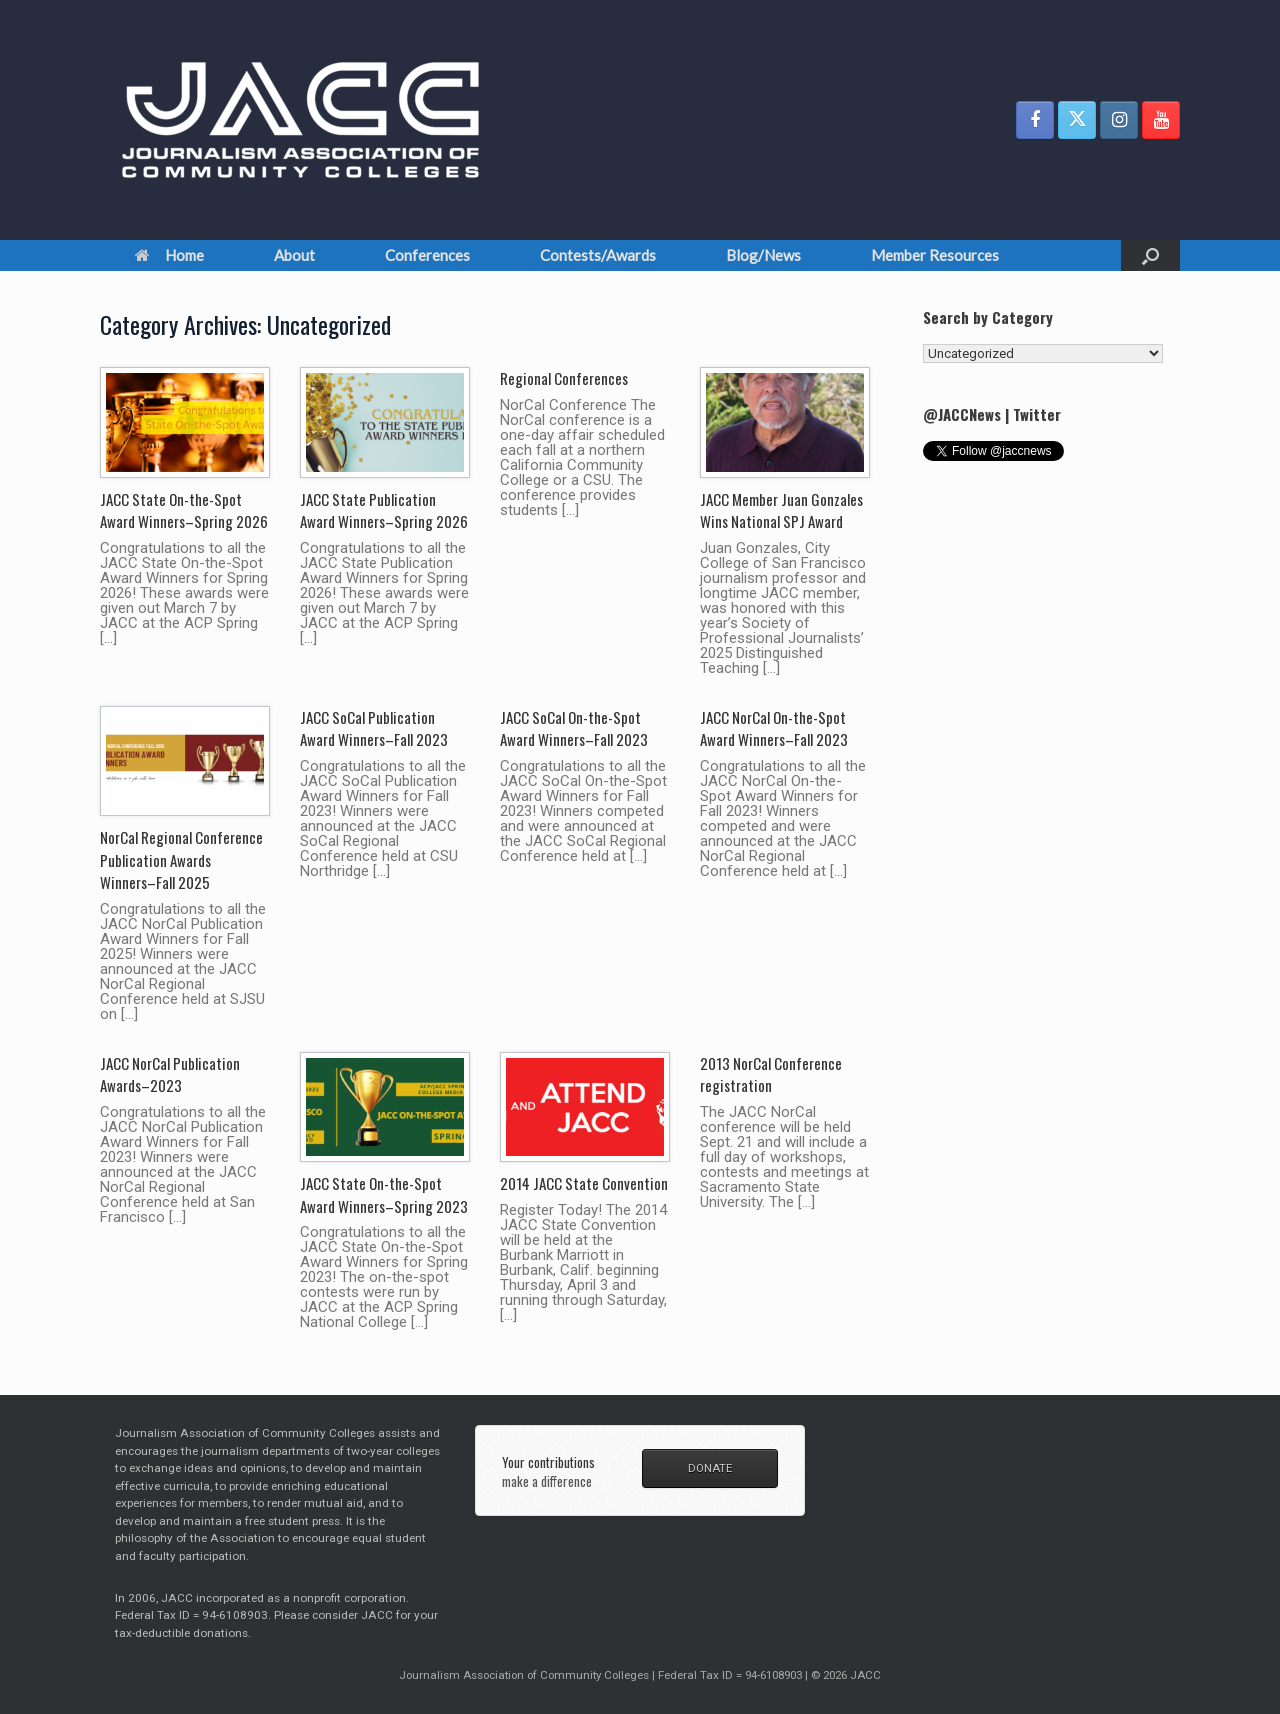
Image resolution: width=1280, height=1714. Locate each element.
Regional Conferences (564, 378)
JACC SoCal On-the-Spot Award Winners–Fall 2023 (574, 728)
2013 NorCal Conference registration (771, 1074)
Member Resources (935, 255)
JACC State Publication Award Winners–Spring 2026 (384, 510)
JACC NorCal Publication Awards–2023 (170, 1074)
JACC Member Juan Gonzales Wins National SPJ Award (781, 510)
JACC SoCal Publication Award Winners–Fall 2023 (374, 728)
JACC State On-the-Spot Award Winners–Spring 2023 (384, 1194)
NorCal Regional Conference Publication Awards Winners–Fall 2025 (181, 859)
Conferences (427, 255)
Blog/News (763, 255)
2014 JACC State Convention (584, 1183)
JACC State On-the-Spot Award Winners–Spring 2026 (184, 510)
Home (169, 255)
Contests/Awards (598, 255)
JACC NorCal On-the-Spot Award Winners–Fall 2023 (774, 728)
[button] (1150, 255)
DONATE (710, 1468)
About (294, 255)
